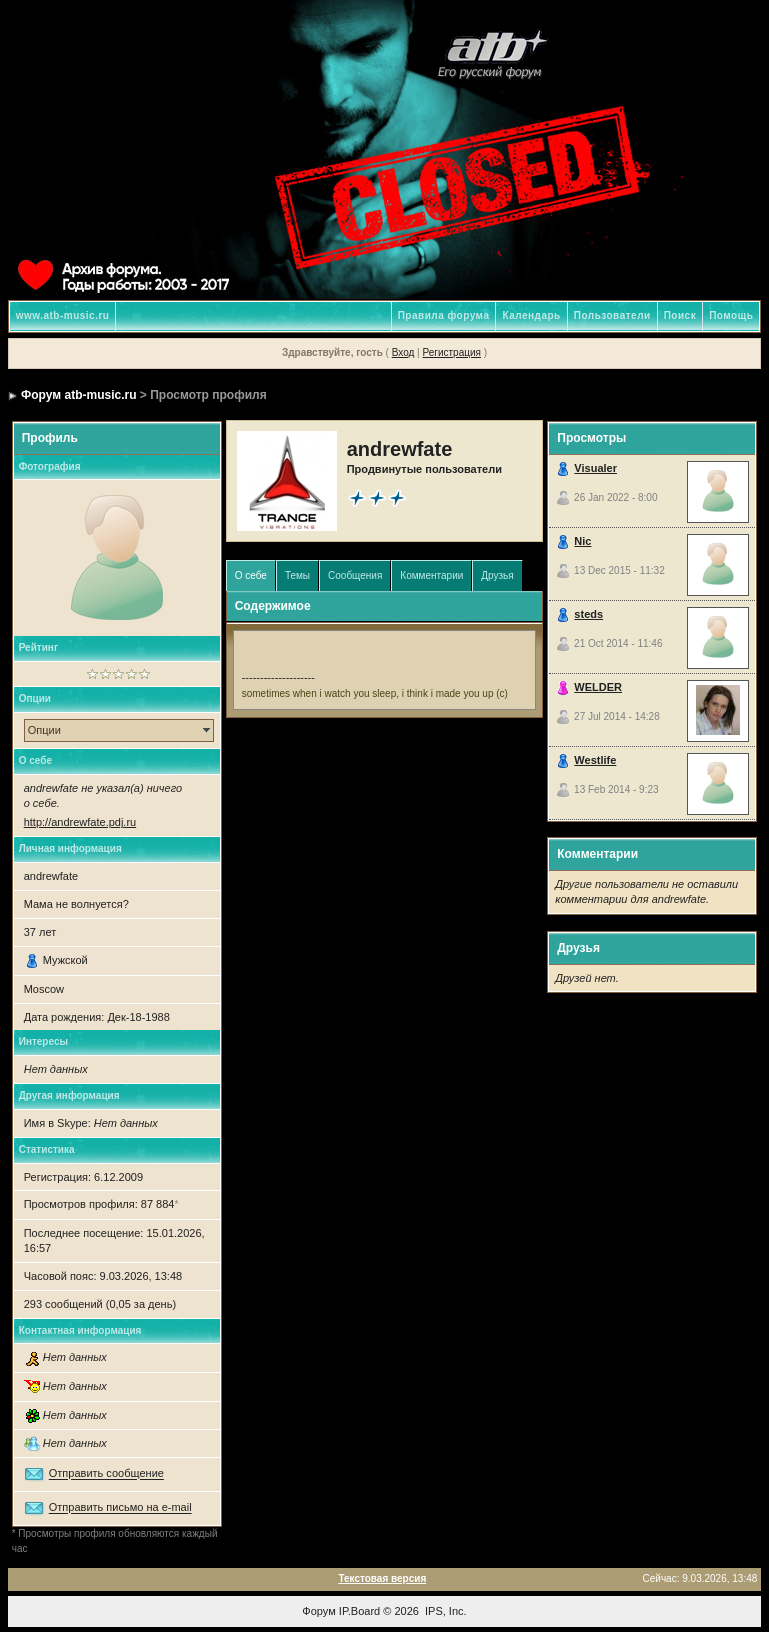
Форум (318, 1611)
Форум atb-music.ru (78, 395)
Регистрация (451, 352)
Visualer (595, 468)
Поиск (680, 315)
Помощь (731, 315)
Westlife (595, 760)
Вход (403, 352)
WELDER (598, 687)
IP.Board (359, 1611)
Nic (582, 541)
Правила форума (444, 315)
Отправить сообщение (106, 1474)
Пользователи (612, 315)
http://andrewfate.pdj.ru (80, 822)
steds (588, 614)
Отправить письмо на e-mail (120, 1508)
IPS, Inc (444, 1611)
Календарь (531, 315)
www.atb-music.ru (63, 315)
